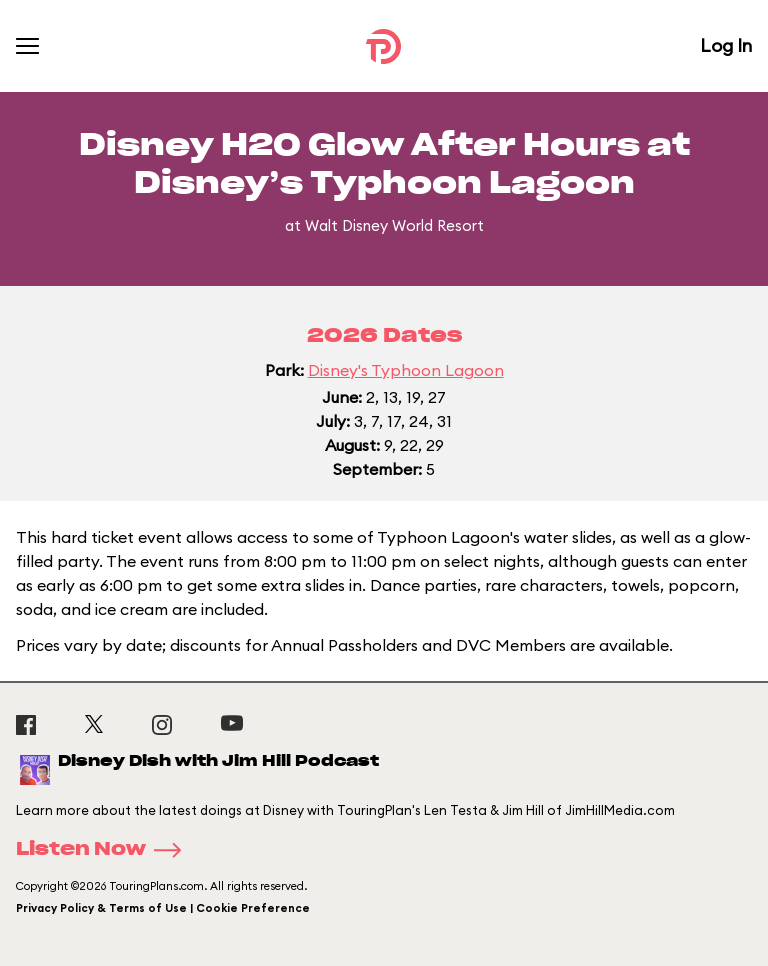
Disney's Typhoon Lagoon (406, 370)
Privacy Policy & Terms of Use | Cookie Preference (163, 908)
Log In (726, 45)
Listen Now (105, 850)
